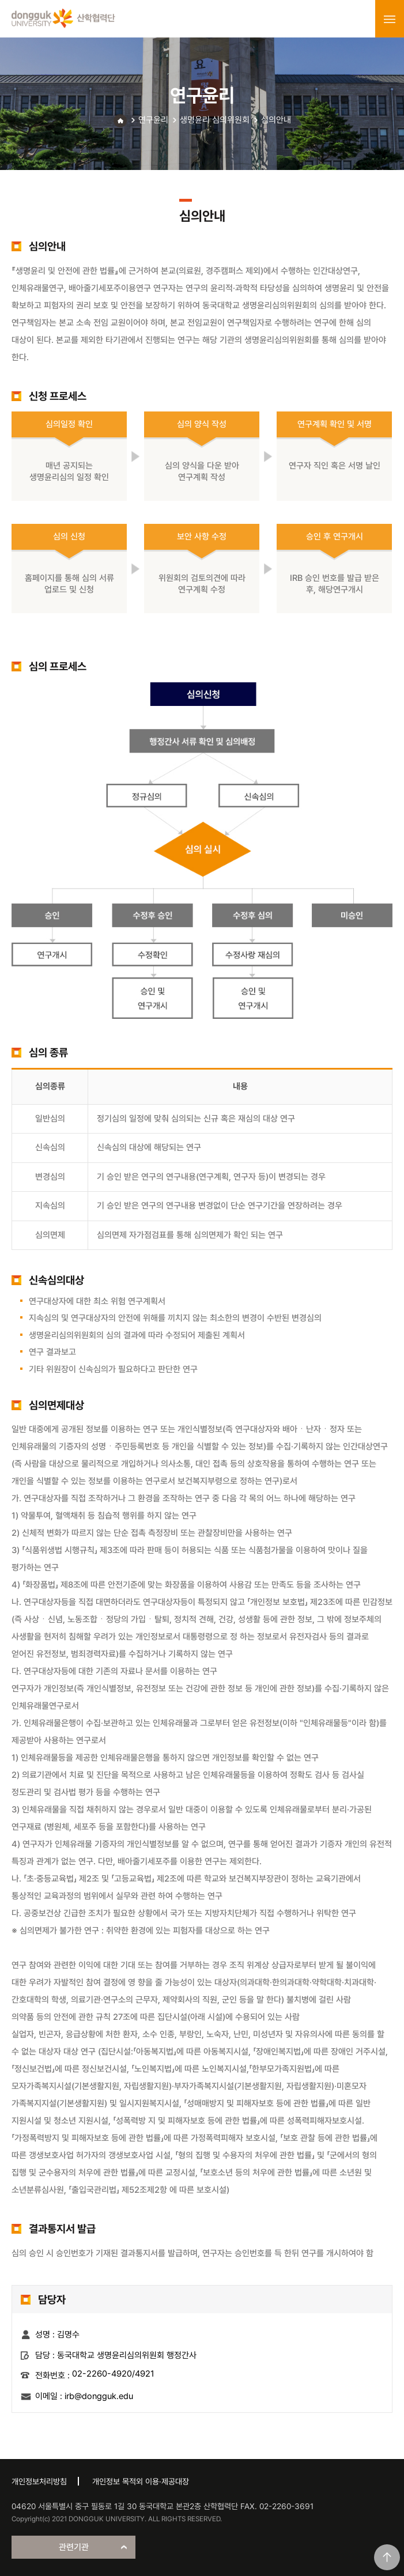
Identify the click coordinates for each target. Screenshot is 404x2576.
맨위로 (387, 2557)
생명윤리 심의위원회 (215, 120)
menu (389, 19)
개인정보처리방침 (39, 2481)
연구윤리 (153, 120)
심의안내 (276, 120)
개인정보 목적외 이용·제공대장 (140, 2481)
